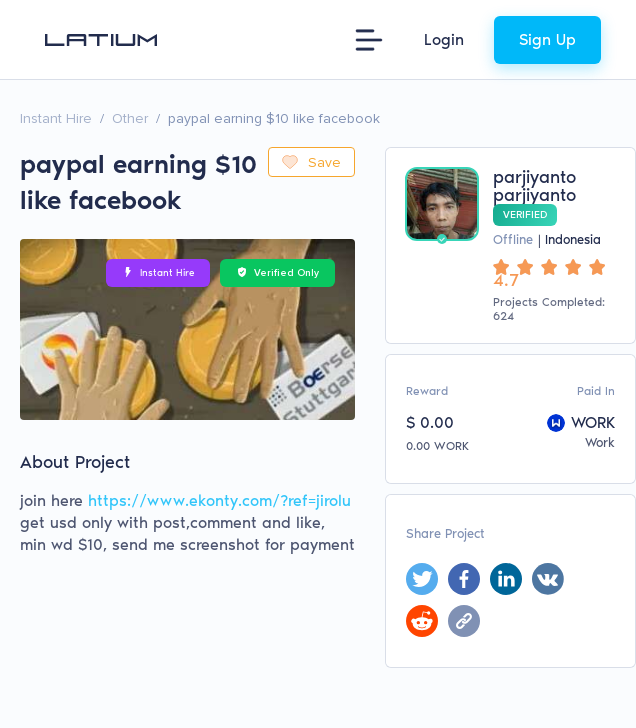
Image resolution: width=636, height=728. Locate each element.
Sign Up (547, 39)
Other (130, 118)
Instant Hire (56, 118)
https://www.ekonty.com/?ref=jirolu (219, 500)
